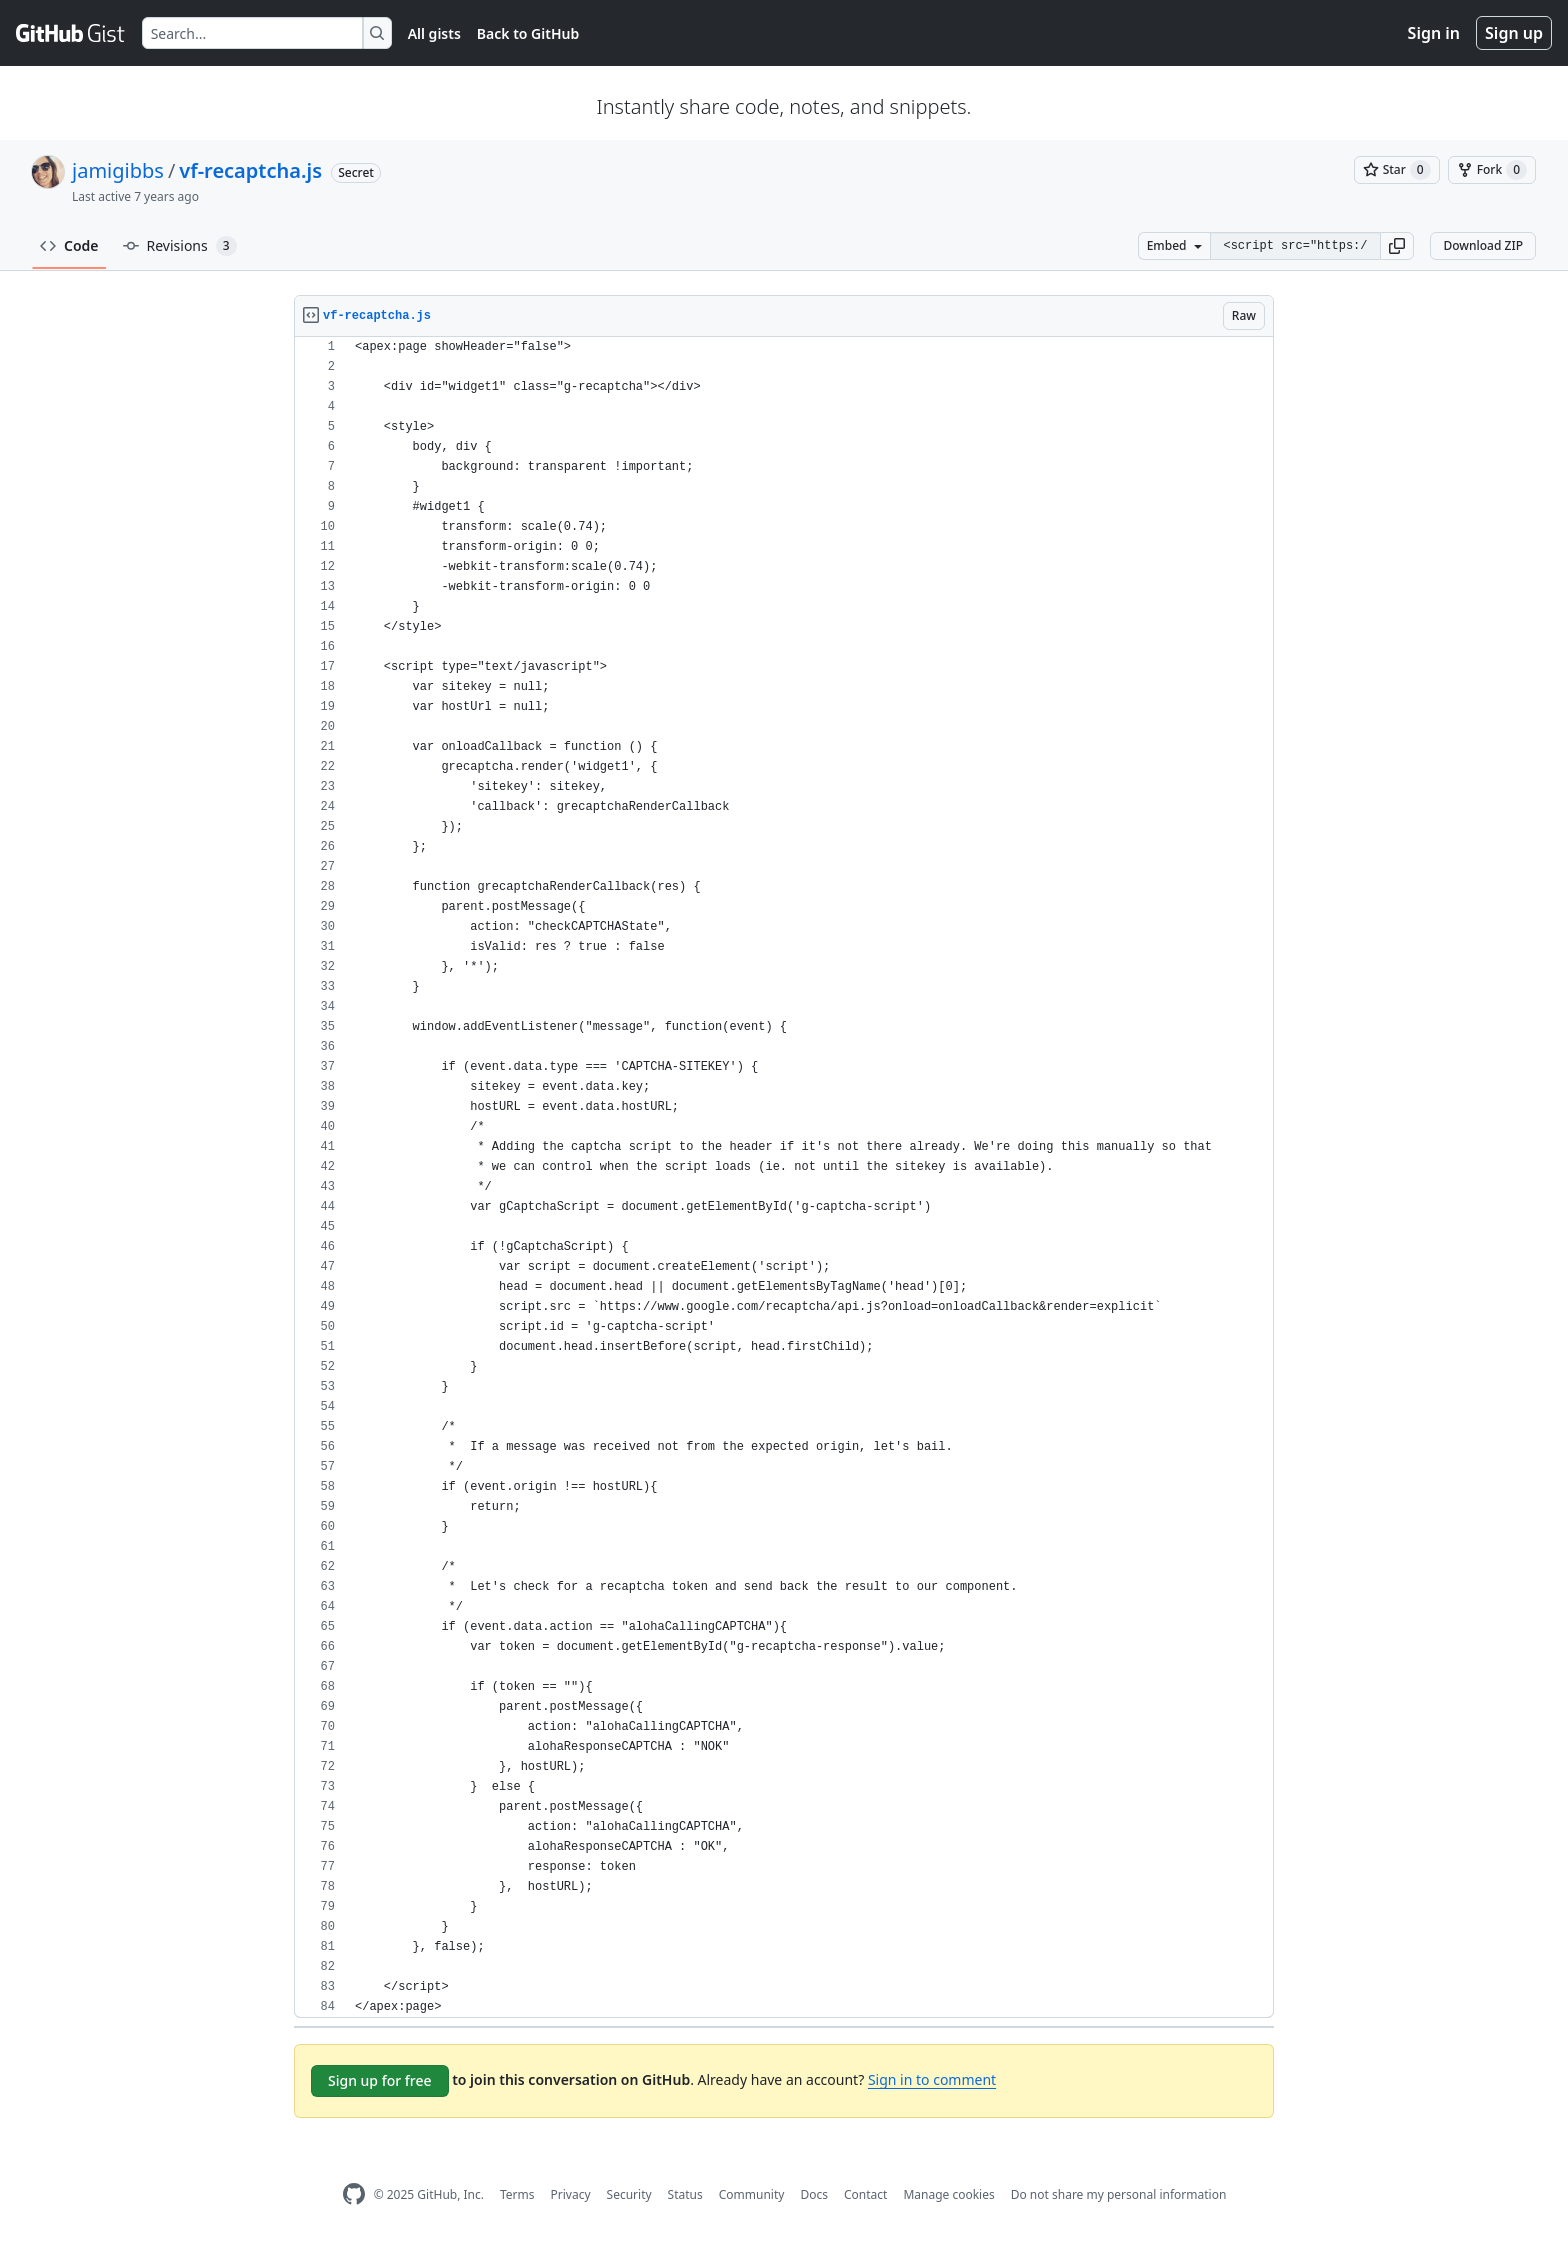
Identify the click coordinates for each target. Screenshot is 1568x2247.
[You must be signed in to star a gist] (1397, 170)
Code (69, 245)
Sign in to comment (932, 2079)
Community (752, 2194)
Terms (517, 2194)
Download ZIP (1483, 245)
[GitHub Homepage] (354, 2194)
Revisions (180, 246)
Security (629, 2194)
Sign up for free (380, 2080)
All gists (434, 33)
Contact (865, 2194)
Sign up (1514, 33)
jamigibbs (118, 170)
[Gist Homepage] (71, 33)
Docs (814, 2194)
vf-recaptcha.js (250, 170)
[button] (1397, 246)
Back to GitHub (528, 33)
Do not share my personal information (1119, 2194)
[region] (784, 1177)
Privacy (571, 2194)
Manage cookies (948, 2194)
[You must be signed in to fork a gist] (1492, 170)
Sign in (1434, 33)
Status (685, 2194)
